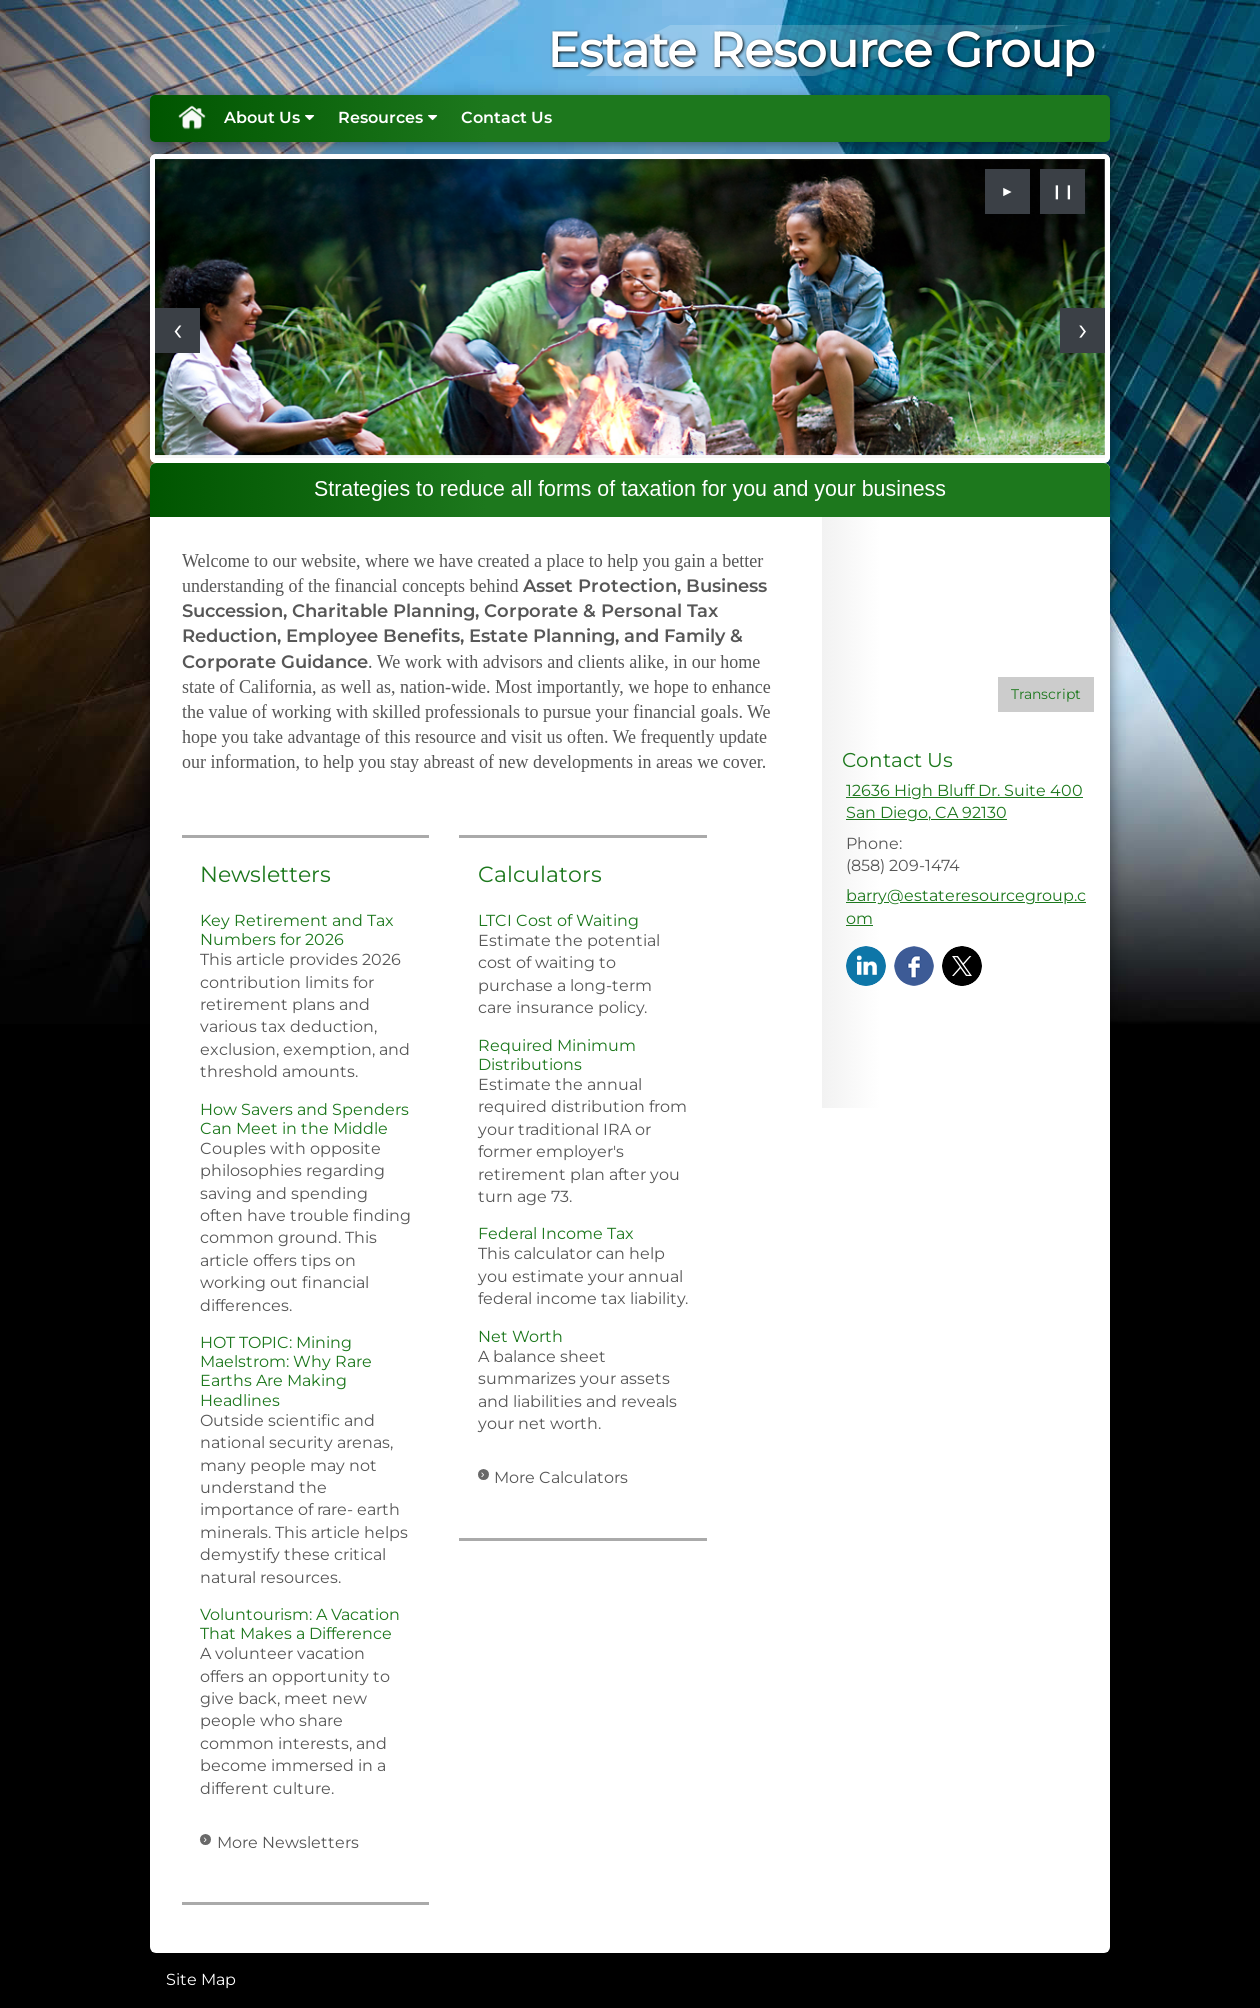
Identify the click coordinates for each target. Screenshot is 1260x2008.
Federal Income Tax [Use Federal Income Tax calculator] (556, 1233)
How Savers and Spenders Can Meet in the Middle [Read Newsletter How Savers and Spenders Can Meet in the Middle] (304, 1119)
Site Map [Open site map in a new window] (201, 1979)
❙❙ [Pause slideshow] (1063, 191)
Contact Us (506, 117)
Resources (380, 117)
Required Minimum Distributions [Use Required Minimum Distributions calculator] (557, 1055)
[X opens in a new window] (962, 964)
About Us (262, 117)
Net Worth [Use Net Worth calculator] (520, 1336)
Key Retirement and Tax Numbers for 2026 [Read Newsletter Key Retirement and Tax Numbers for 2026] (297, 930)
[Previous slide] (177, 330)
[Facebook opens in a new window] (914, 964)
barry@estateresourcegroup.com (966, 906)
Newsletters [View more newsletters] (265, 874)
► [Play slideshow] (1008, 191)
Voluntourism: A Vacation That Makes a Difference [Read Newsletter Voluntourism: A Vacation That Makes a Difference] (300, 1624)
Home (191, 118)
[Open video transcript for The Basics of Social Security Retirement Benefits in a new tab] (1046, 694)
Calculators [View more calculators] (540, 874)
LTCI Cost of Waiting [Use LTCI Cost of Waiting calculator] (558, 920)
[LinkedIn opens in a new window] (866, 964)
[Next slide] (1082, 330)
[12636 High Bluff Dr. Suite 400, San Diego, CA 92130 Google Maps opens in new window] (964, 802)
